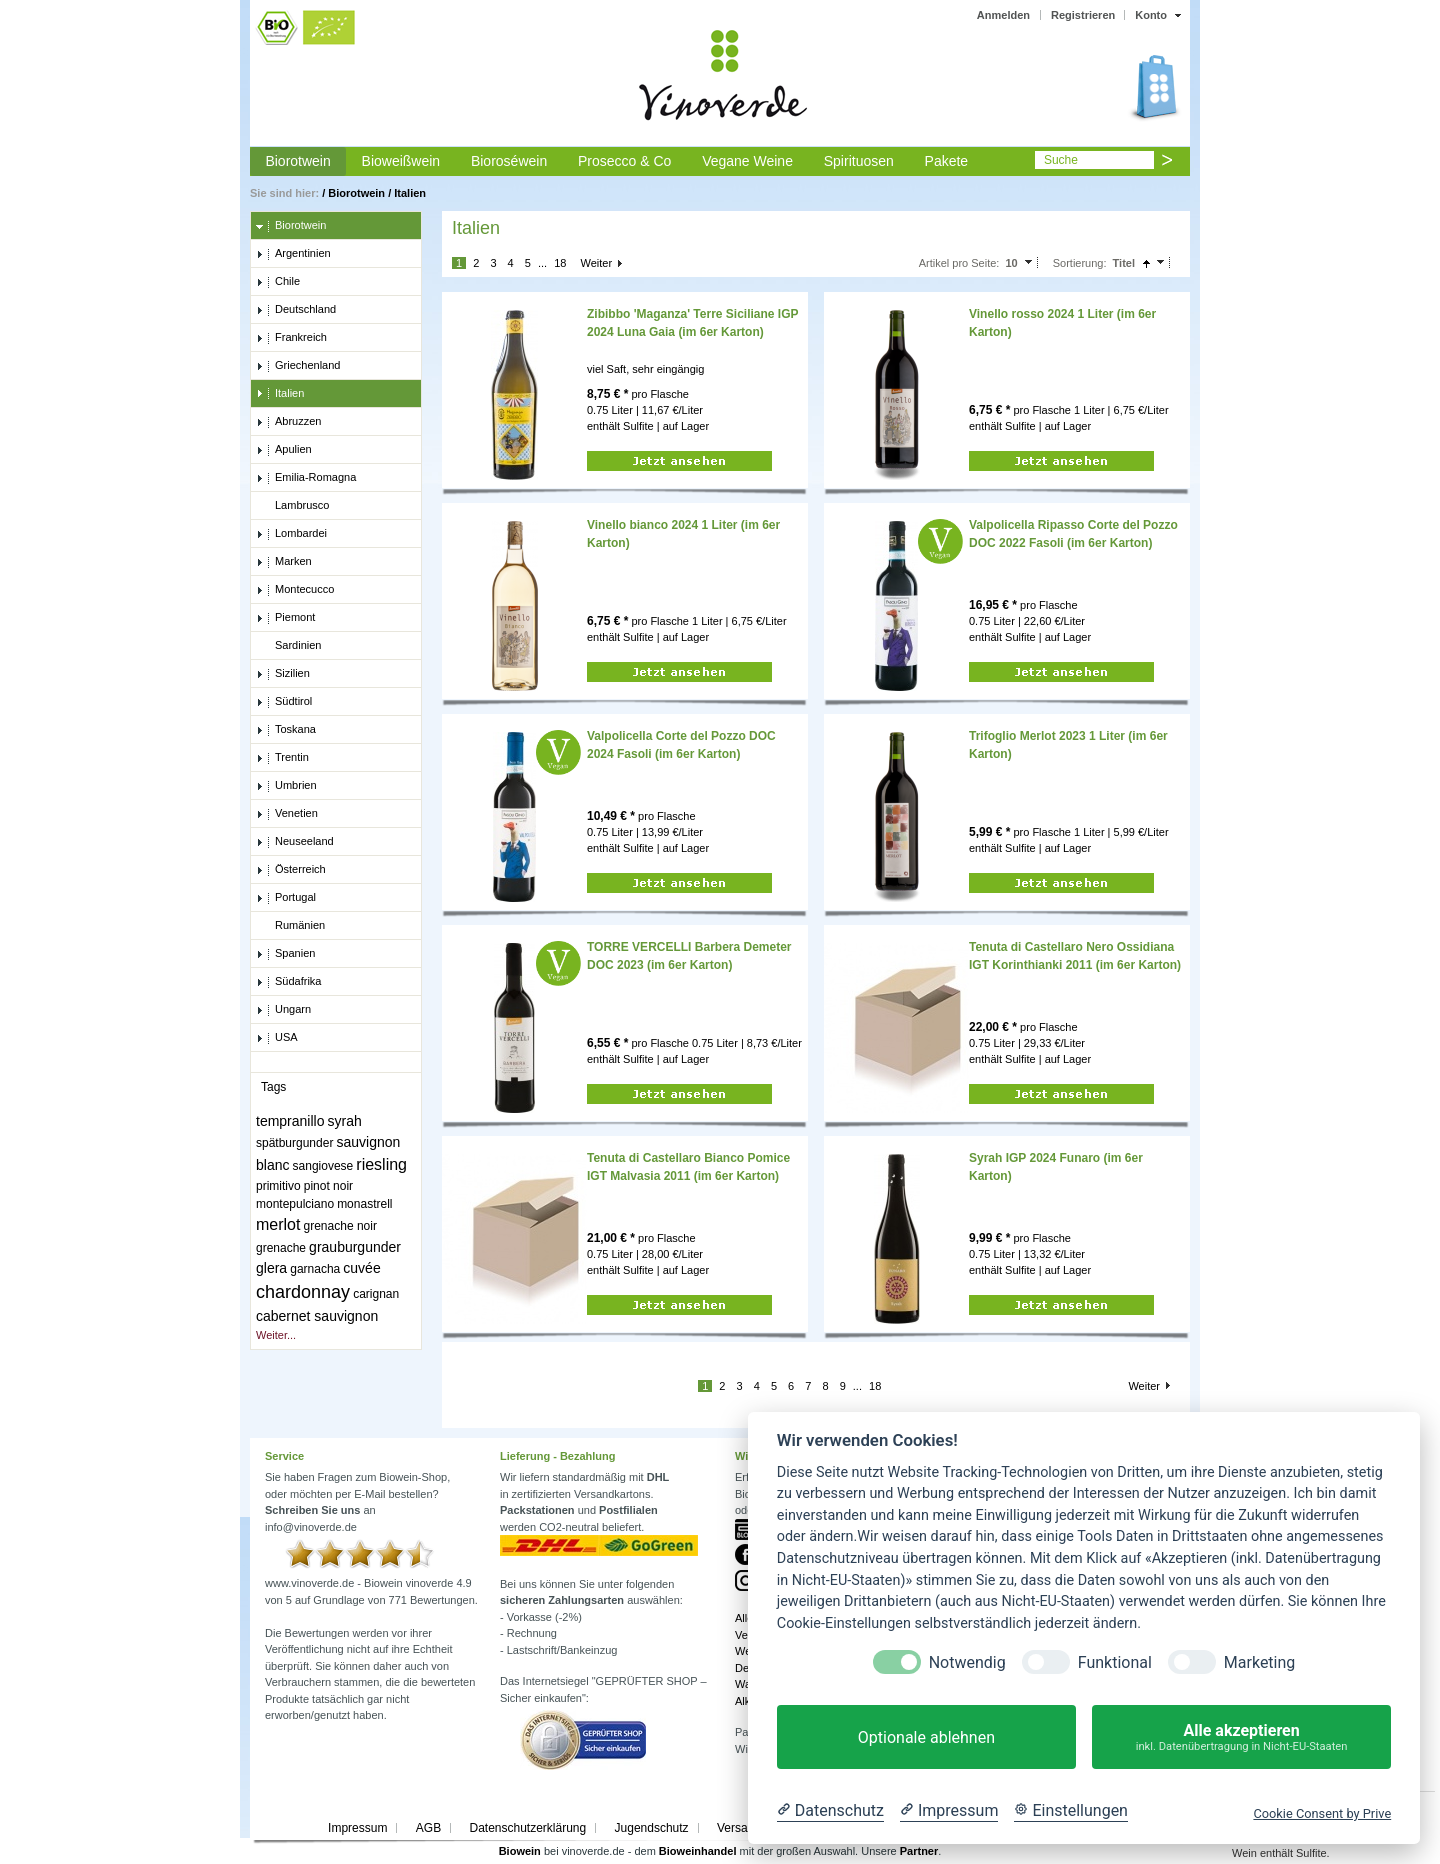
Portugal (286, 898)
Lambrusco (292, 506)
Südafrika (288, 982)
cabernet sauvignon (317, 1316)
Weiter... (276, 1335)
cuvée (361, 1268)
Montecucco (295, 590)
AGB (428, 1828)
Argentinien (293, 254)
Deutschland (296, 310)
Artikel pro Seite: (959, 263)
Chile (278, 282)
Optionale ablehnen (926, 1737)
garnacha (315, 1269)
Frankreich (291, 338)
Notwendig (967, 1662)
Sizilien (283, 674)
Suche (1061, 160)
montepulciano (295, 1204)
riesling (381, 1164)
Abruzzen (288, 422)
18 (560, 263)
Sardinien (288, 646)
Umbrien (286, 786)
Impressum (357, 1828)
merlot (278, 1224)
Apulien (284, 450)
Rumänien (290, 926)
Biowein (520, 1851)
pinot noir (328, 1186)
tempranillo (290, 1121)
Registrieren (1083, 15)
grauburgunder (355, 1247)
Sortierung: (1080, 263)
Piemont (285, 618)
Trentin (282, 758)
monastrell (364, 1204)
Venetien (287, 814)
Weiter (596, 263)
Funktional (1115, 1662)
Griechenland (298, 366)
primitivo (278, 1186)
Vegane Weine (747, 161)
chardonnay (303, 1292)
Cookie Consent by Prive (1322, 1813)
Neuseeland (295, 842)
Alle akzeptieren (1241, 1737)
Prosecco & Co (624, 161)
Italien (410, 193)
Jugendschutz (652, 1828)
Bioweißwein (401, 161)
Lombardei (291, 534)
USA (277, 1038)
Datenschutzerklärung (527, 1828)
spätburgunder (294, 1143)
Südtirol (284, 702)
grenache (281, 1248)
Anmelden (1003, 15)
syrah (345, 1121)
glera (271, 1268)
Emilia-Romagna (306, 478)
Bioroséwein (509, 161)
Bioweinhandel (698, 1851)
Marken (284, 562)
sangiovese (323, 1166)
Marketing (1259, 1662)
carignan (376, 1294)
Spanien (285, 954)
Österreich (291, 870)
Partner (919, 1851)
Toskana (286, 730)
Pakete (947, 161)
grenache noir (340, 1226)
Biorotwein (297, 161)
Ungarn (283, 1010)
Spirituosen (859, 161)
